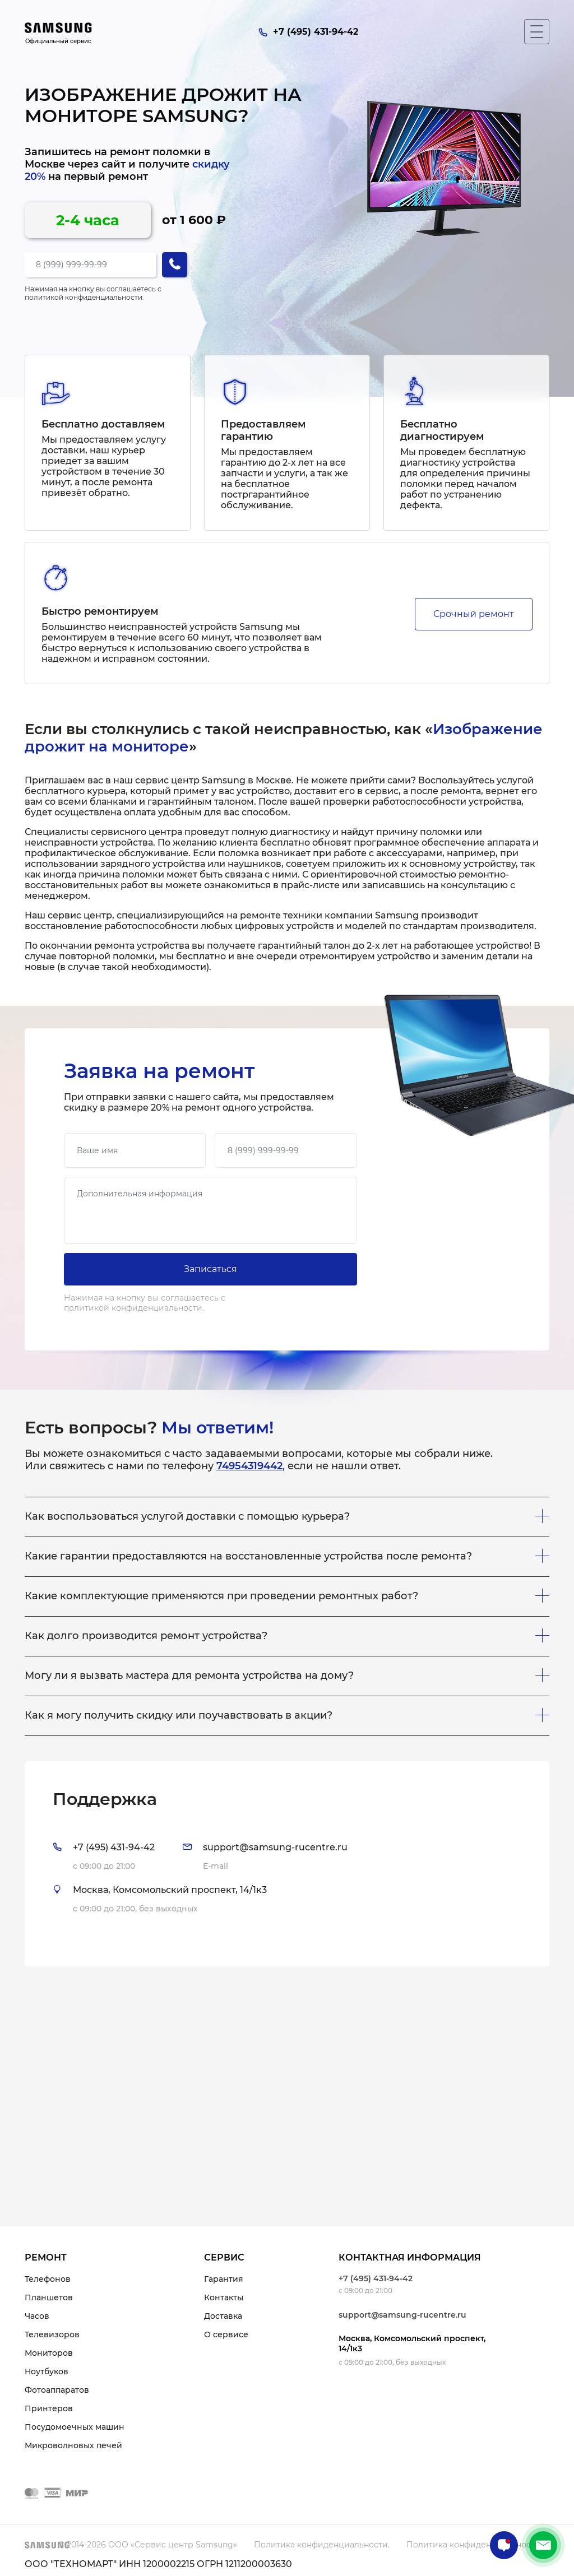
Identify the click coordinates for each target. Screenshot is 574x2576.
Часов (37, 2316)
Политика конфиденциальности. (322, 2545)
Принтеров (49, 2408)
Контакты (223, 2297)
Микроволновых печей (73, 2445)
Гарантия (223, 2279)
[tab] (287, 1863)
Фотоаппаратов (57, 2390)
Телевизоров (52, 2334)
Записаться (210, 1269)
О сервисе (226, 2334)
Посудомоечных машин (74, 2427)
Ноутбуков (46, 2371)
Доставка (223, 2316)
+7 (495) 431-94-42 (376, 2278)
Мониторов (49, 2353)
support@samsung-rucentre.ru (402, 2315)
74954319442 (249, 1466)
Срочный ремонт (473, 614)
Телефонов (48, 2279)
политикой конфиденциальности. (84, 297)
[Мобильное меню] (536, 31)
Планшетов (49, 2297)
